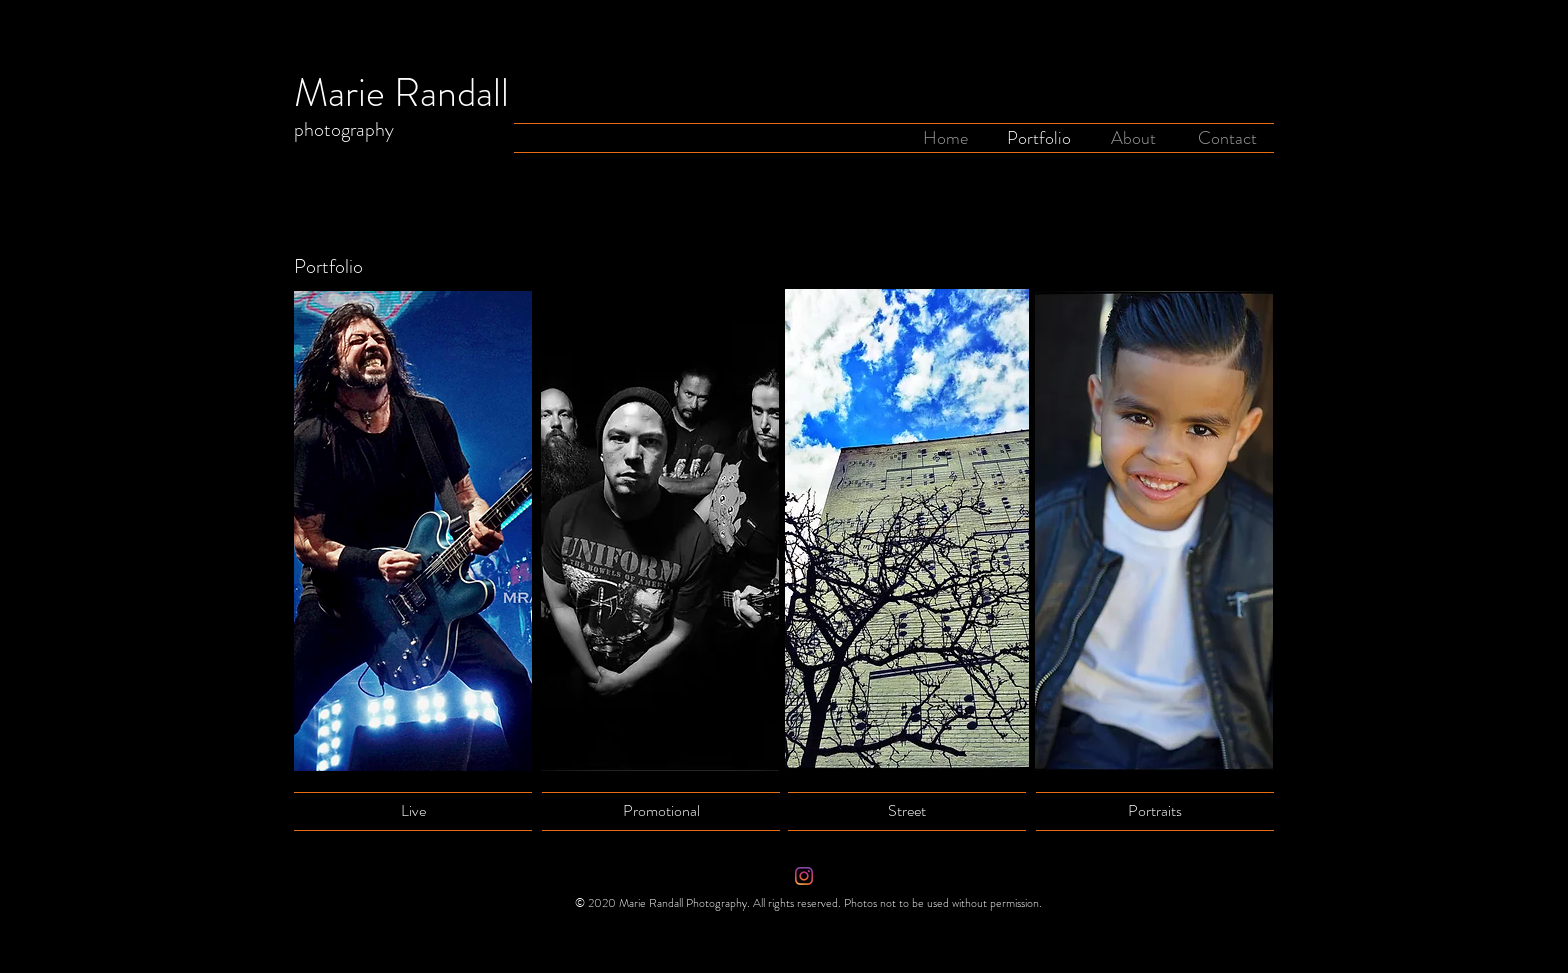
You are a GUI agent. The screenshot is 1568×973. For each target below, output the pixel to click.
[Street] (907, 811)
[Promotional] (661, 811)
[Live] (413, 811)
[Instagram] (804, 876)
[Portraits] (1155, 811)
